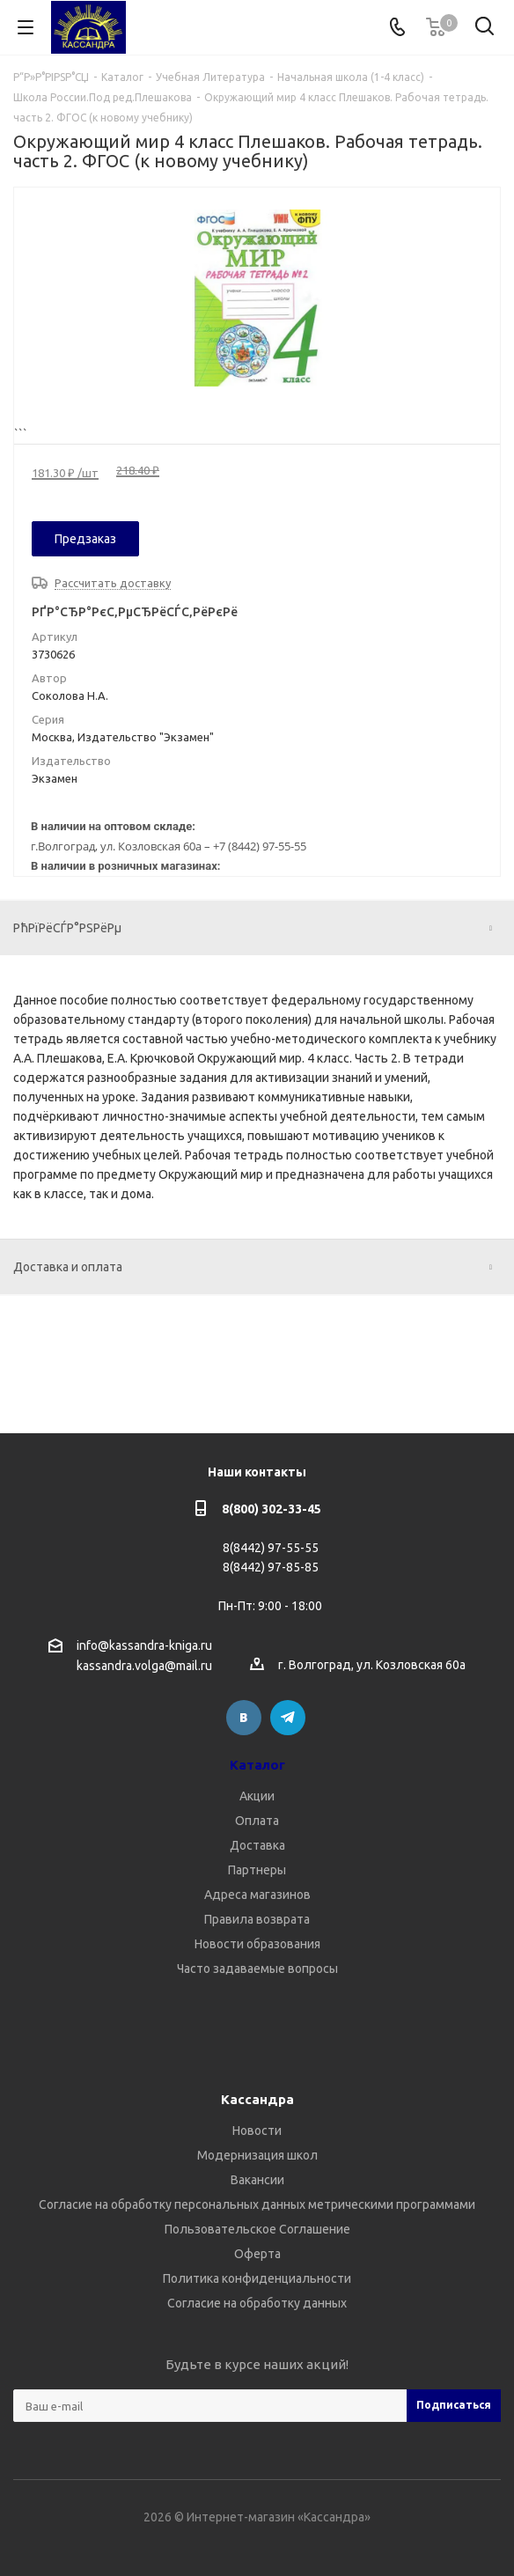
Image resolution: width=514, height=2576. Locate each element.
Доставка (257, 1845)
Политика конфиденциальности (257, 2278)
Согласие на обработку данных (257, 2303)
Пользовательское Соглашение (257, 2229)
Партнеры (257, 1870)
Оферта (257, 2254)
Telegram (287, 1717)
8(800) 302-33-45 (271, 1509)
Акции (257, 1796)
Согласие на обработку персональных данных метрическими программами (257, 2204)
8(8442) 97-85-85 (271, 1567)
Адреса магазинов (257, 1895)
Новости (257, 2130)
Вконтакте (243, 1717)
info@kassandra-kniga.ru (144, 1645)
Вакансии (257, 2180)
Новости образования (257, 1944)
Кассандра (257, 2099)
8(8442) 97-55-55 (271, 1548)
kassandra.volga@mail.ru (144, 1667)
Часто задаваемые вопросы (257, 1968)
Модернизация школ (257, 2155)
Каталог (257, 1764)
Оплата (257, 1821)
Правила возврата (257, 1919)
